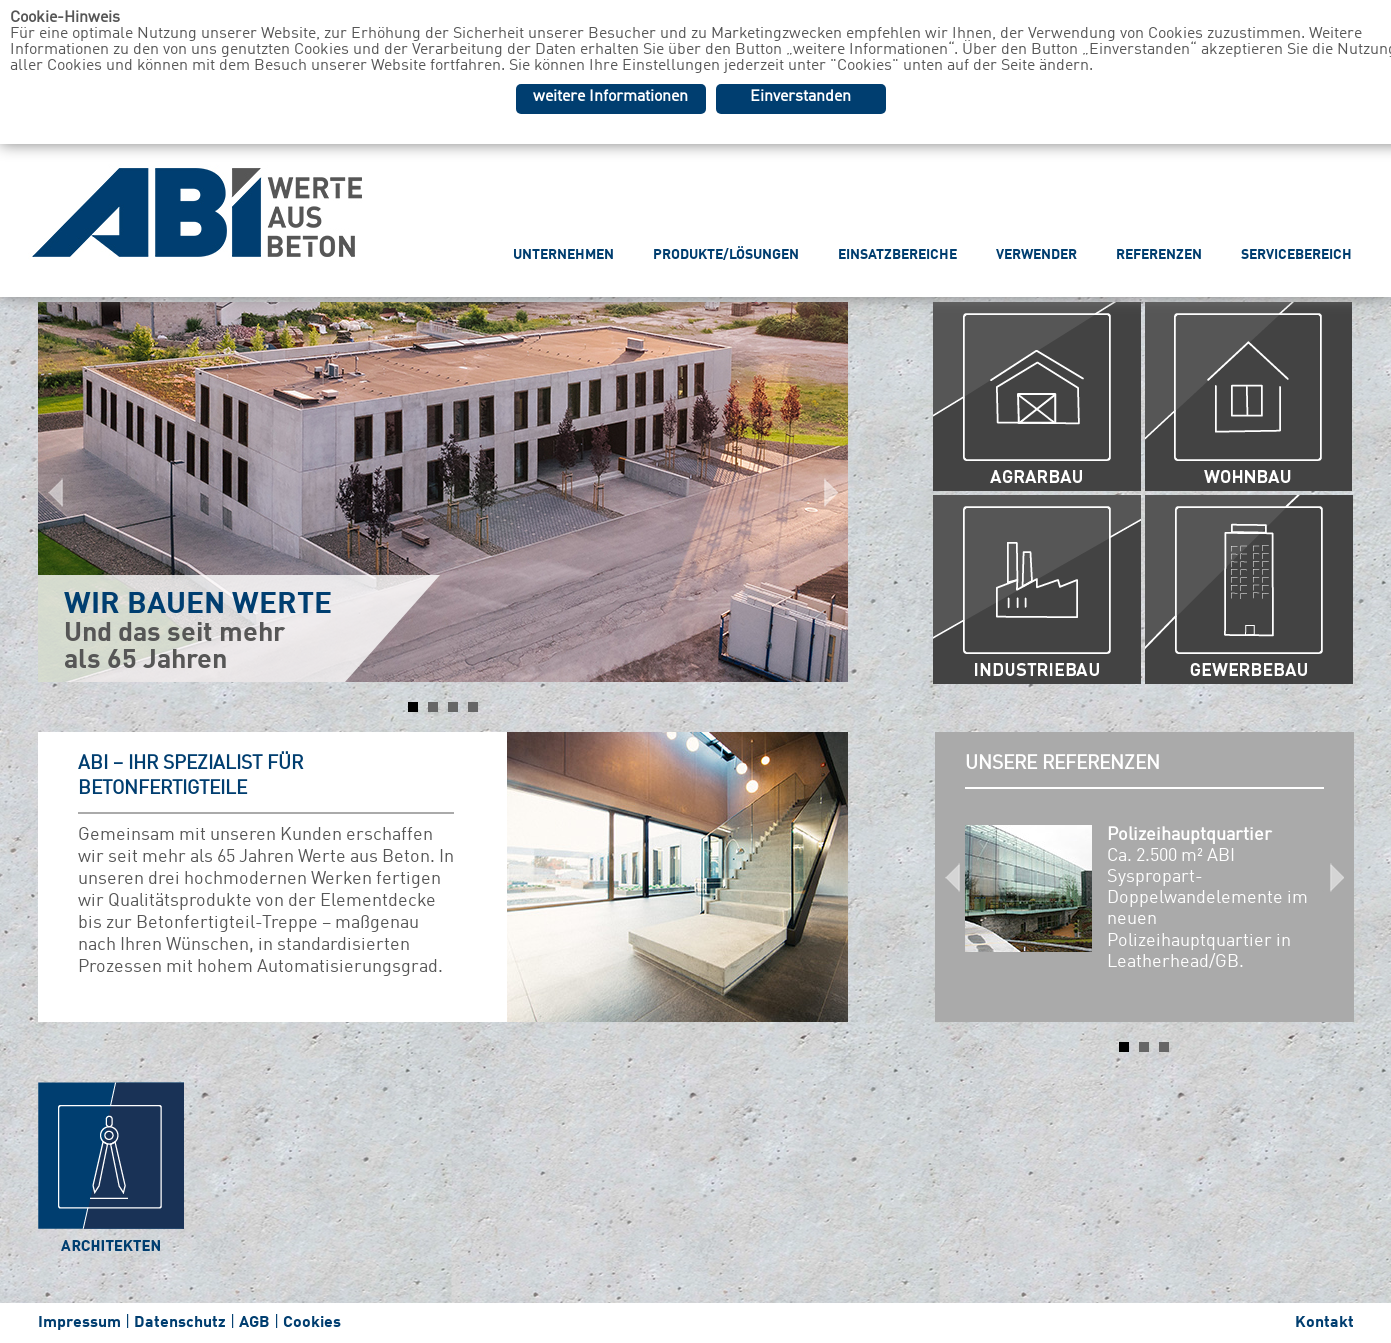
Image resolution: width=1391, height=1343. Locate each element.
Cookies (312, 1323)
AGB (254, 1323)
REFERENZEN (1159, 255)
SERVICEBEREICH (1296, 255)
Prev (64, 492)
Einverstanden (800, 97)
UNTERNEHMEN (563, 255)
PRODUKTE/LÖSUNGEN (726, 255)
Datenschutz (180, 1323)
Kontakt (1324, 1323)
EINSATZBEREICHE (897, 255)
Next (822, 492)
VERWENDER (1036, 255)
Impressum (79, 1323)
